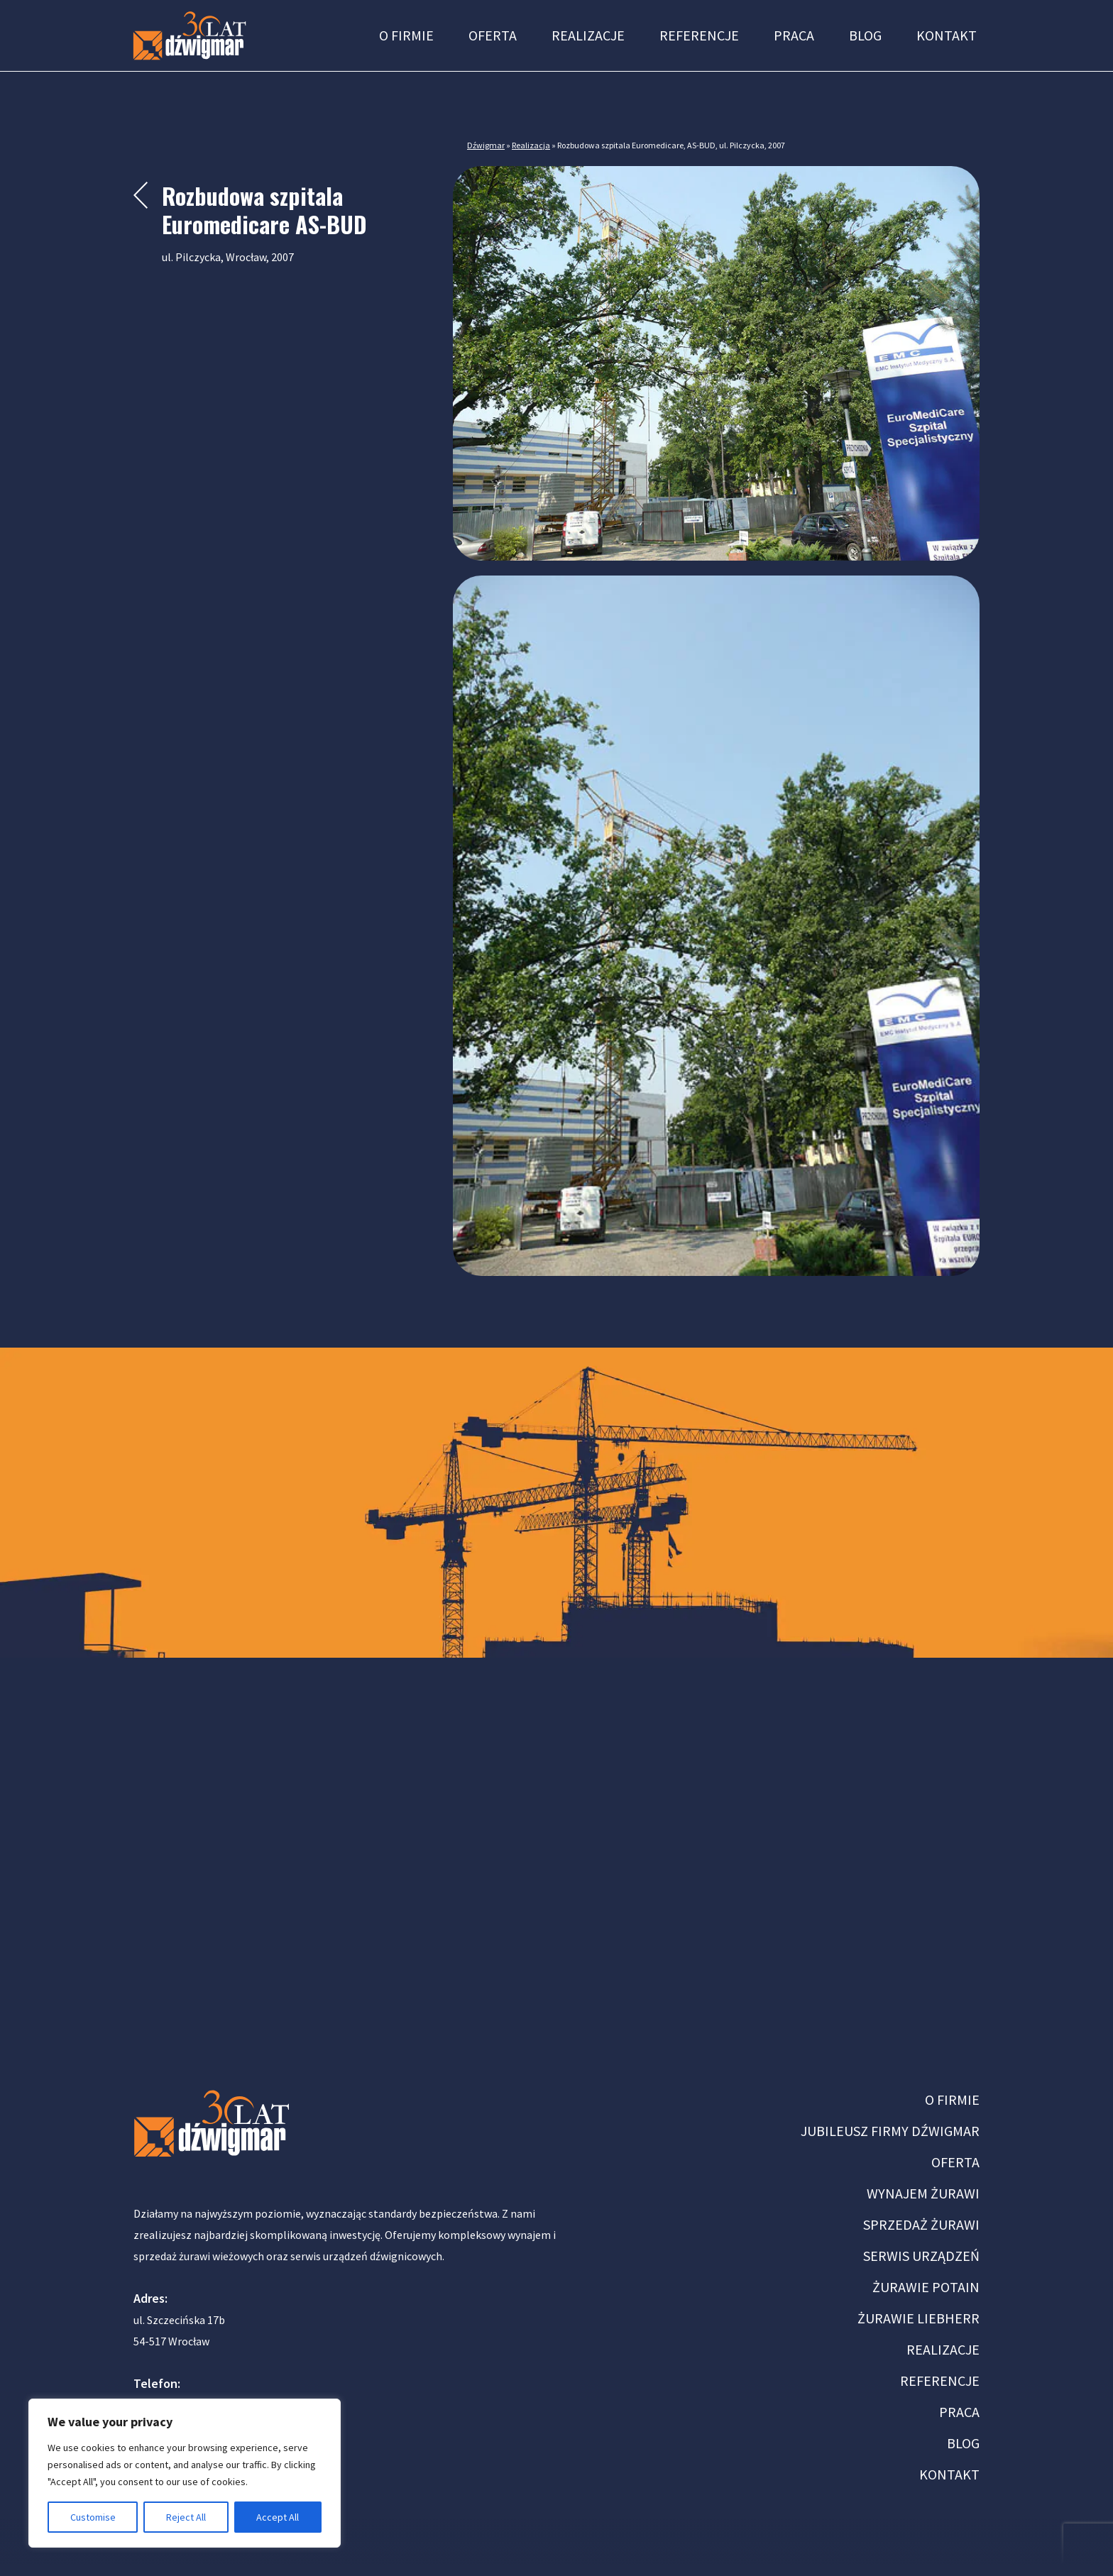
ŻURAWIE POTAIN (926, 2287)
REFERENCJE (940, 2380)
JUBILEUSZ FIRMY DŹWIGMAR (890, 2131)
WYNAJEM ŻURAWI (923, 2193)
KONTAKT (949, 2474)
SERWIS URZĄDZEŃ (921, 2255)
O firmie (406, 35)
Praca (794, 35)
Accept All (277, 2517)
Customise (93, 2517)
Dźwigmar (486, 145)
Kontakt (946, 35)
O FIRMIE (952, 2099)
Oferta (492, 35)
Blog (865, 35)
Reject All (186, 2517)
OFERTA (955, 2162)
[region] (184, 2473)
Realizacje (588, 35)
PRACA (959, 2412)
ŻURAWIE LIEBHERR (918, 2318)
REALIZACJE (943, 2349)
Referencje (699, 35)
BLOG (963, 2443)
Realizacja (531, 145)
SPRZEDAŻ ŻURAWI (921, 2224)
